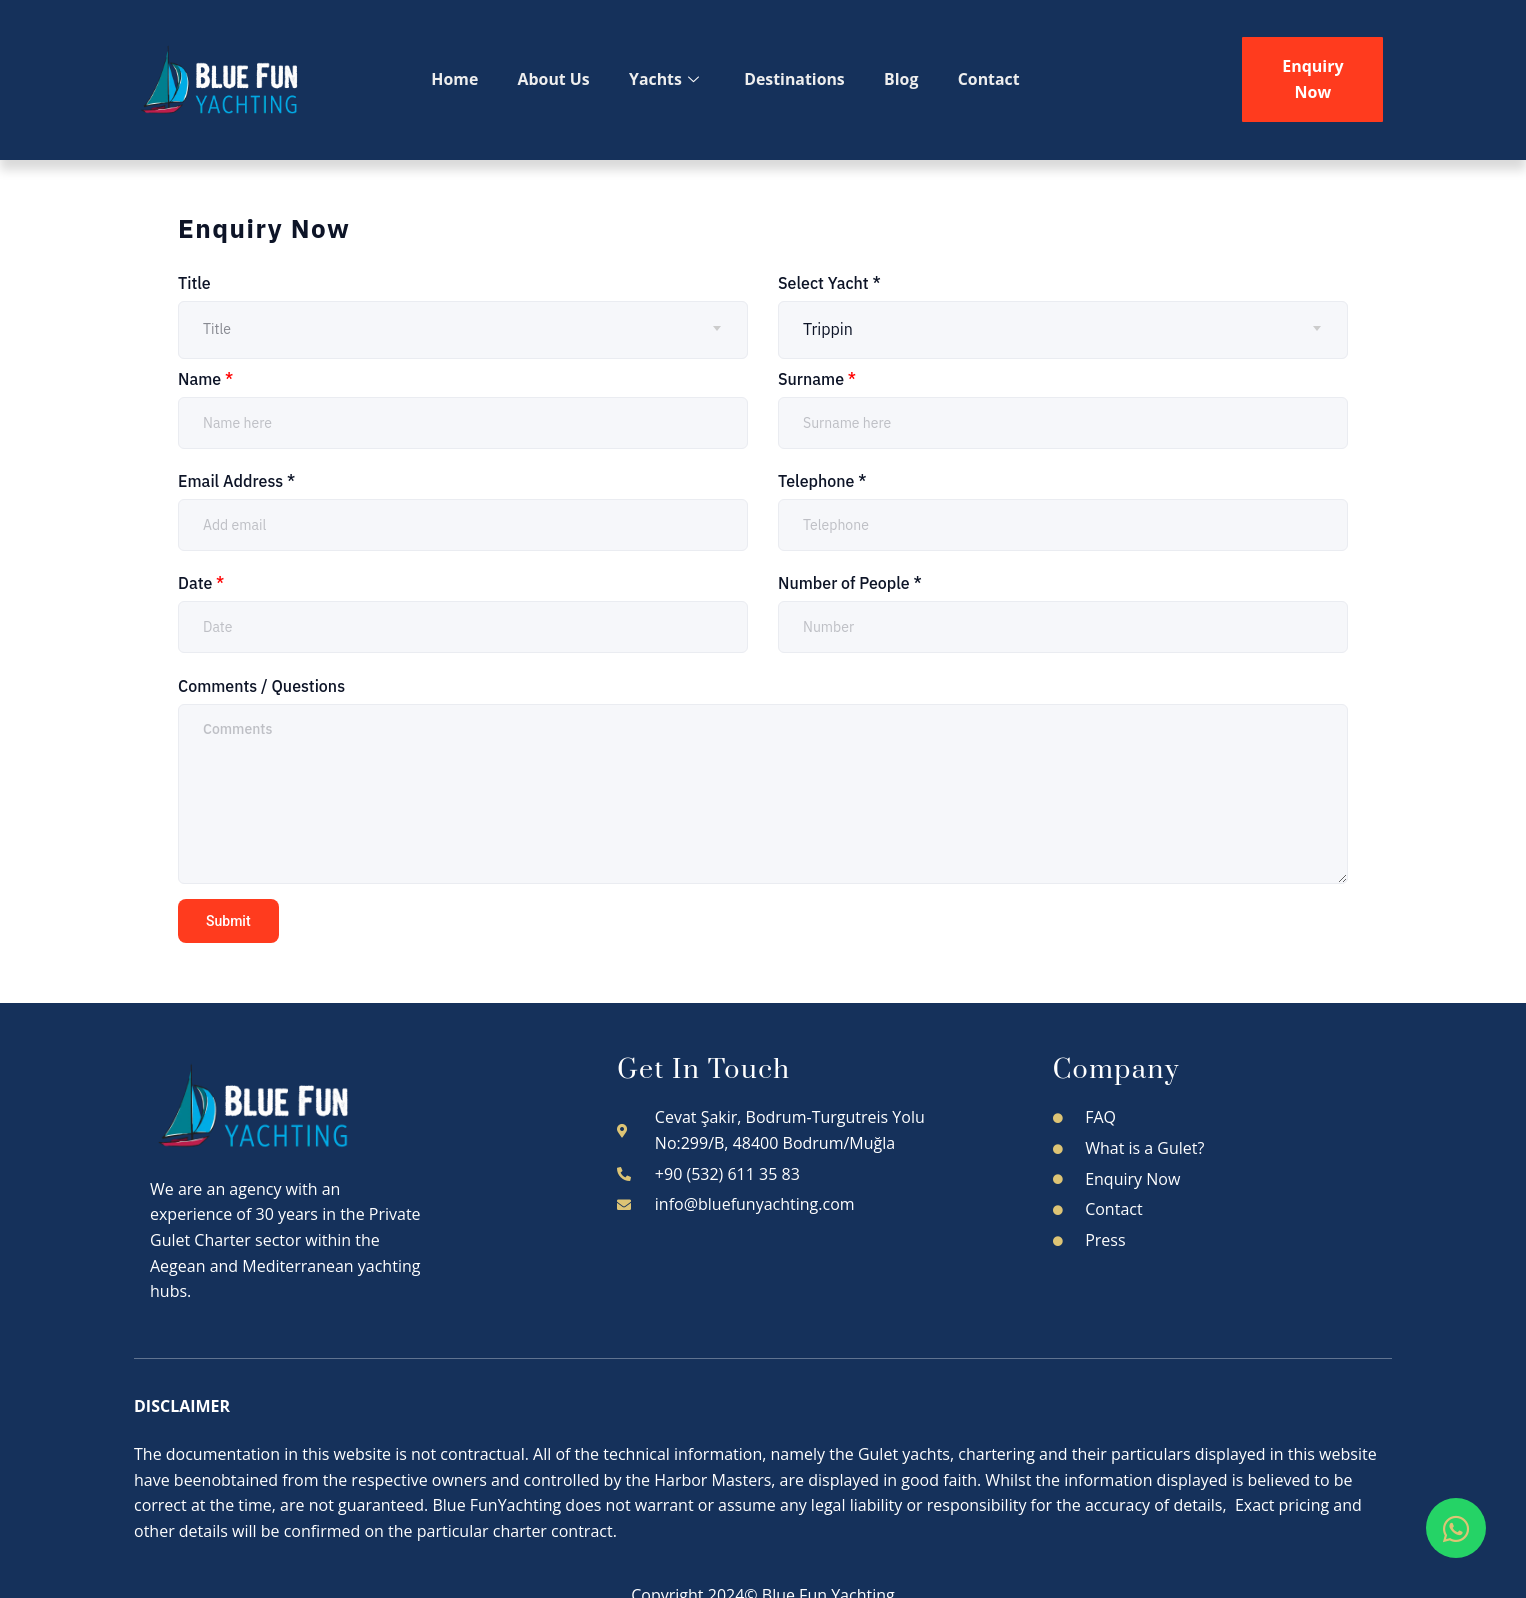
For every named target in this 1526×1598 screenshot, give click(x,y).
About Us (556, 79)
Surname (817, 379)
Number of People (850, 583)
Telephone (822, 481)
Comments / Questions (261, 686)
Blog (908, 79)
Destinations (799, 79)
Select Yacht (829, 283)
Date (201, 583)
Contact (996, 79)
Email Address (236, 481)
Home (456, 79)
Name (205, 379)
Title (194, 283)
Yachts (668, 80)
